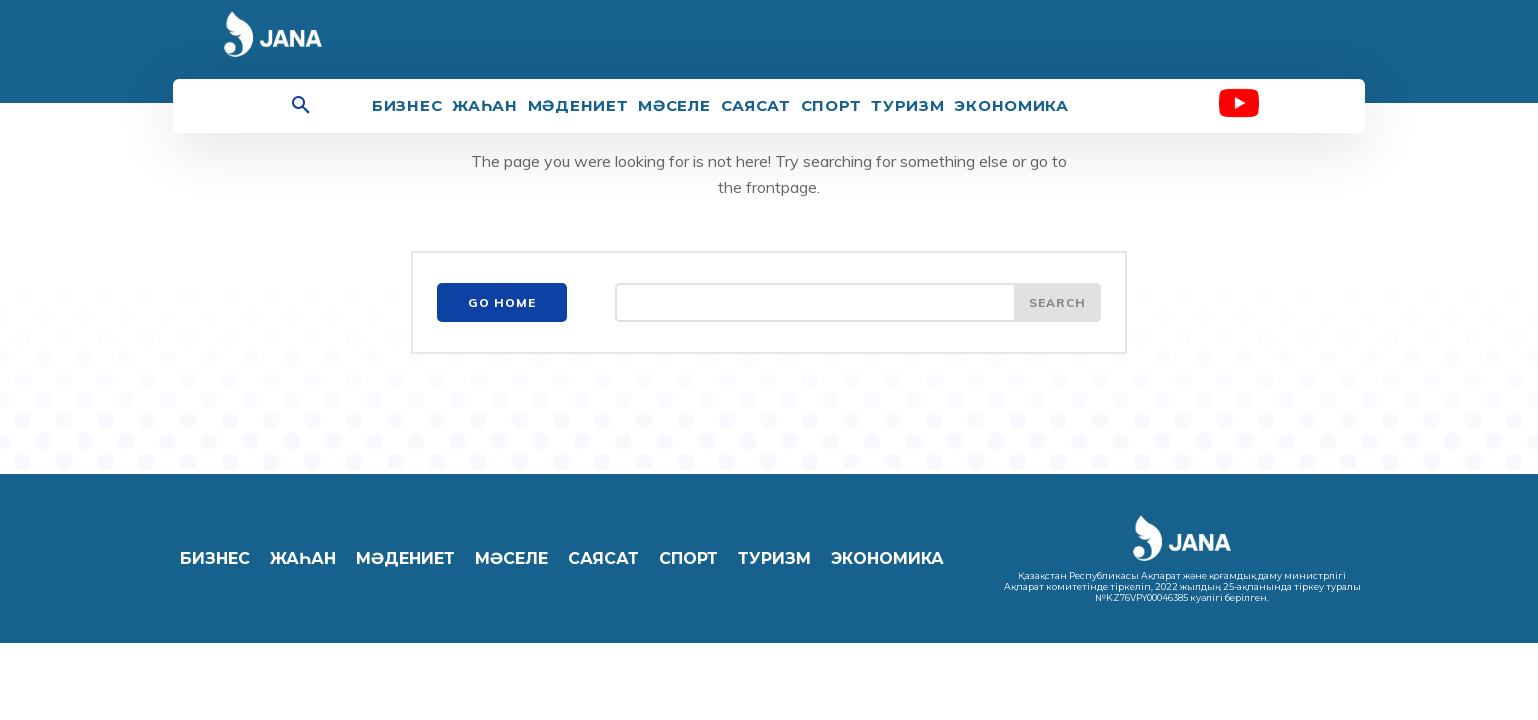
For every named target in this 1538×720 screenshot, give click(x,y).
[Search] (1057, 304)
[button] (301, 106)
